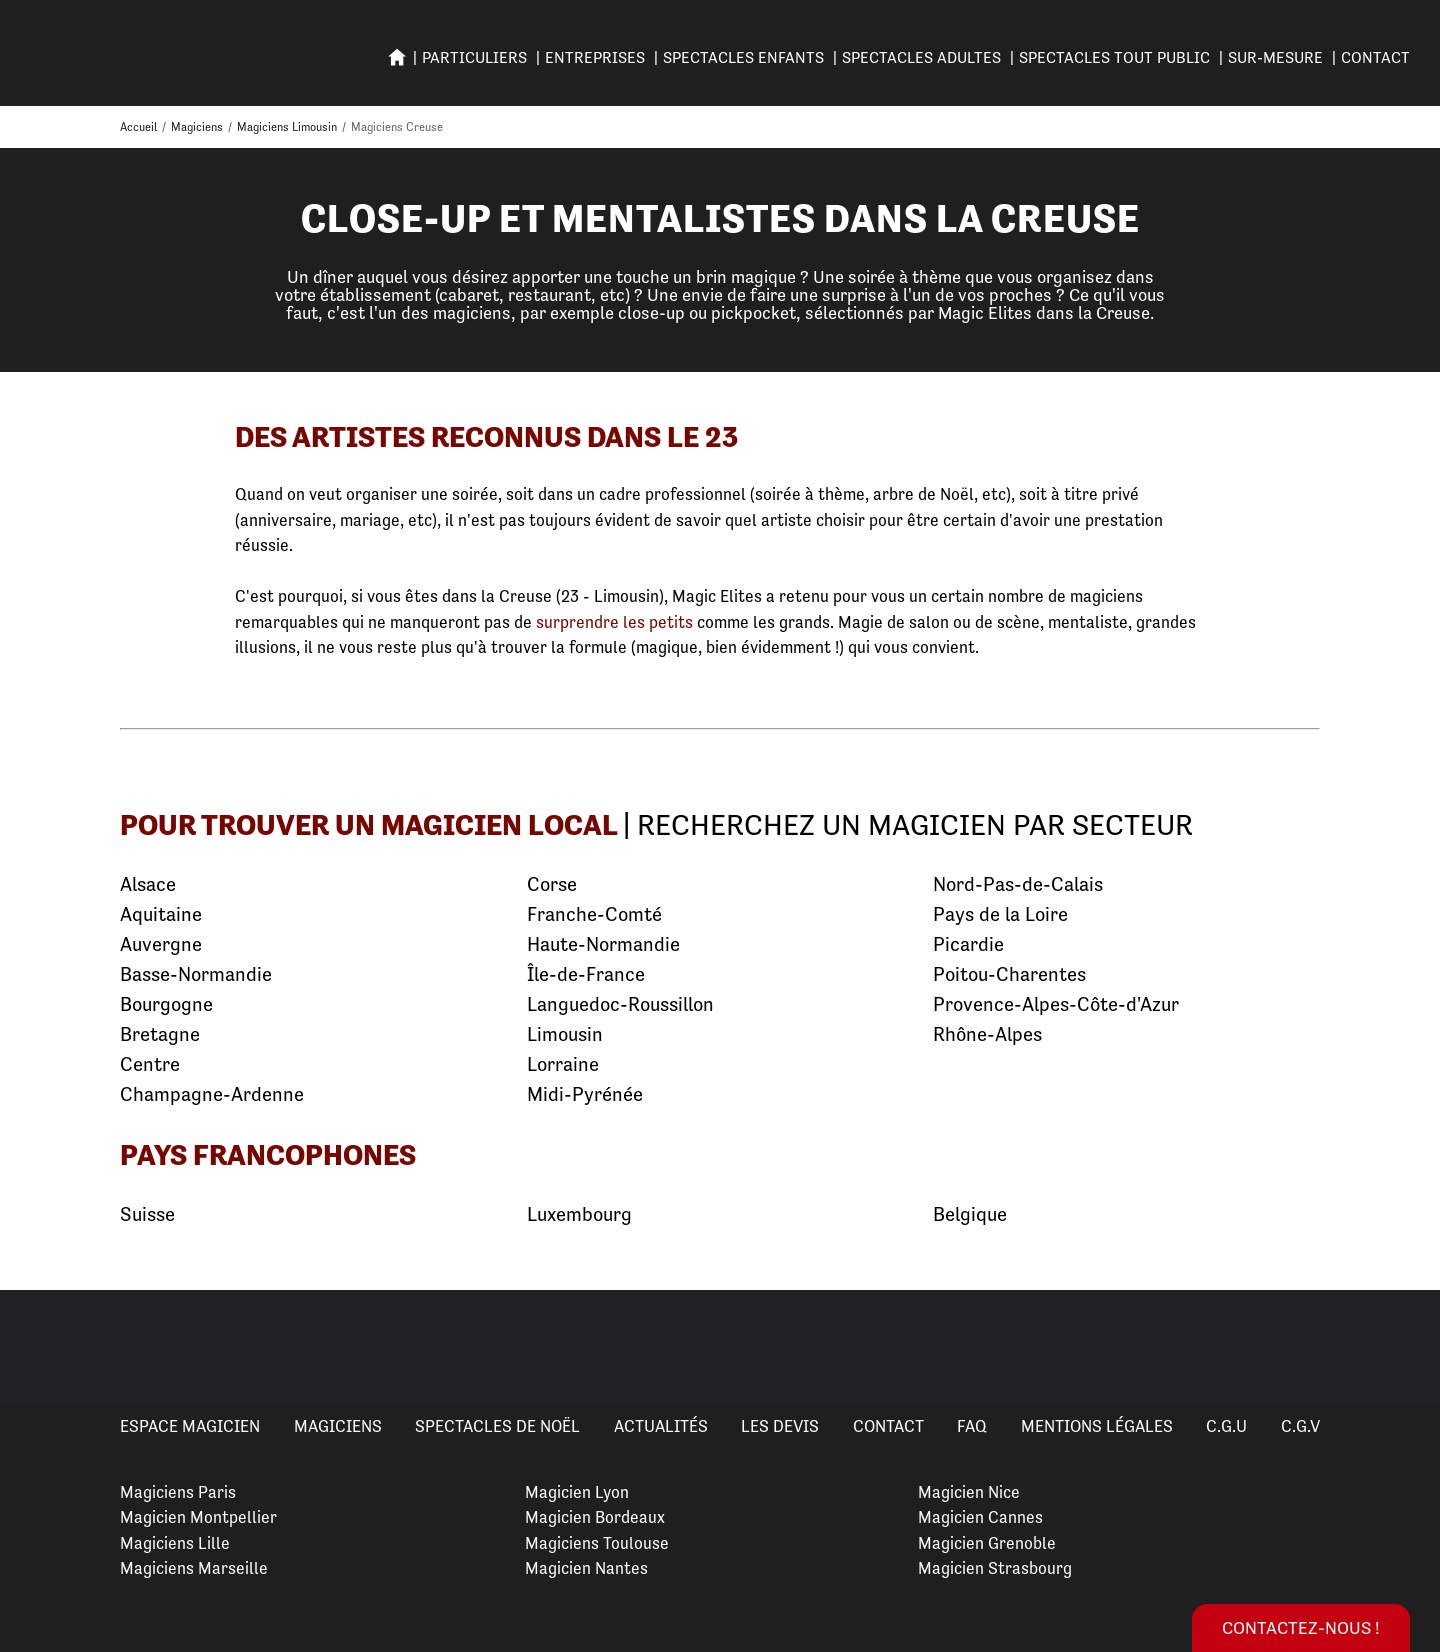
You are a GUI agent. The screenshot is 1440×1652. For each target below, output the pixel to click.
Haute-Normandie (603, 944)
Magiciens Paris (178, 1492)
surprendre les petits (614, 622)
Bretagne (160, 1034)
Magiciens (338, 1426)
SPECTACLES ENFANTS (743, 57)
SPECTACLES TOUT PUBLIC (1114, 57)
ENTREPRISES (595, 57)
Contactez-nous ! (1301, 1627)
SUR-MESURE (1275, 57)
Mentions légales (1097, 1426)
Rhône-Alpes (987, 1034)
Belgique (970, 1214)
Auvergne (161, 944)
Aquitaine (161, 914)
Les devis (780, 1426)
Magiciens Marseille (194, 1568)
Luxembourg (579, 1214)
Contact (1375, 57)
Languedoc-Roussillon (620, 1004)
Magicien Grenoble (987, 1543)
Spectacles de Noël (497, 1426)
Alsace (148, 884)
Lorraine (563, 1064)
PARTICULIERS (474, 57)
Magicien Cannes (980, 1517)
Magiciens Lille (175, 1543)
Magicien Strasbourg (995, 1568)
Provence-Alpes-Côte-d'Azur (1056, 1004)
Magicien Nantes (586, 1568)
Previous (39, 1346)
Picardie (968, 944)
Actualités (661, 1426)
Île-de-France (586, 974)
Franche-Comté (594, 914)
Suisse (147, 1214)
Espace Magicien (190, 1426)
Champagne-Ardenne (212, 1094)
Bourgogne (166, 1004)
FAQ (972, 1426)
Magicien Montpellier (198, 1517)
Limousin (565, 1034)
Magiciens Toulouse (597, 1543)
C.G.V (1300, 1426)
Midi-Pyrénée (585, 1094)
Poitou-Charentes (1009, 974)
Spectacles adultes (921, 57)
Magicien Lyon (577, 1492)
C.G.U (1226, 1426)
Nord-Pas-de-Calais (1018, 884)
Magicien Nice (969, 1492)
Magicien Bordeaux (595, 1517)
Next (1401, 1346)
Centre (150, 1064)
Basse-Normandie (196, 974)
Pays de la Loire (1000, 914)
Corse (552, 884)
